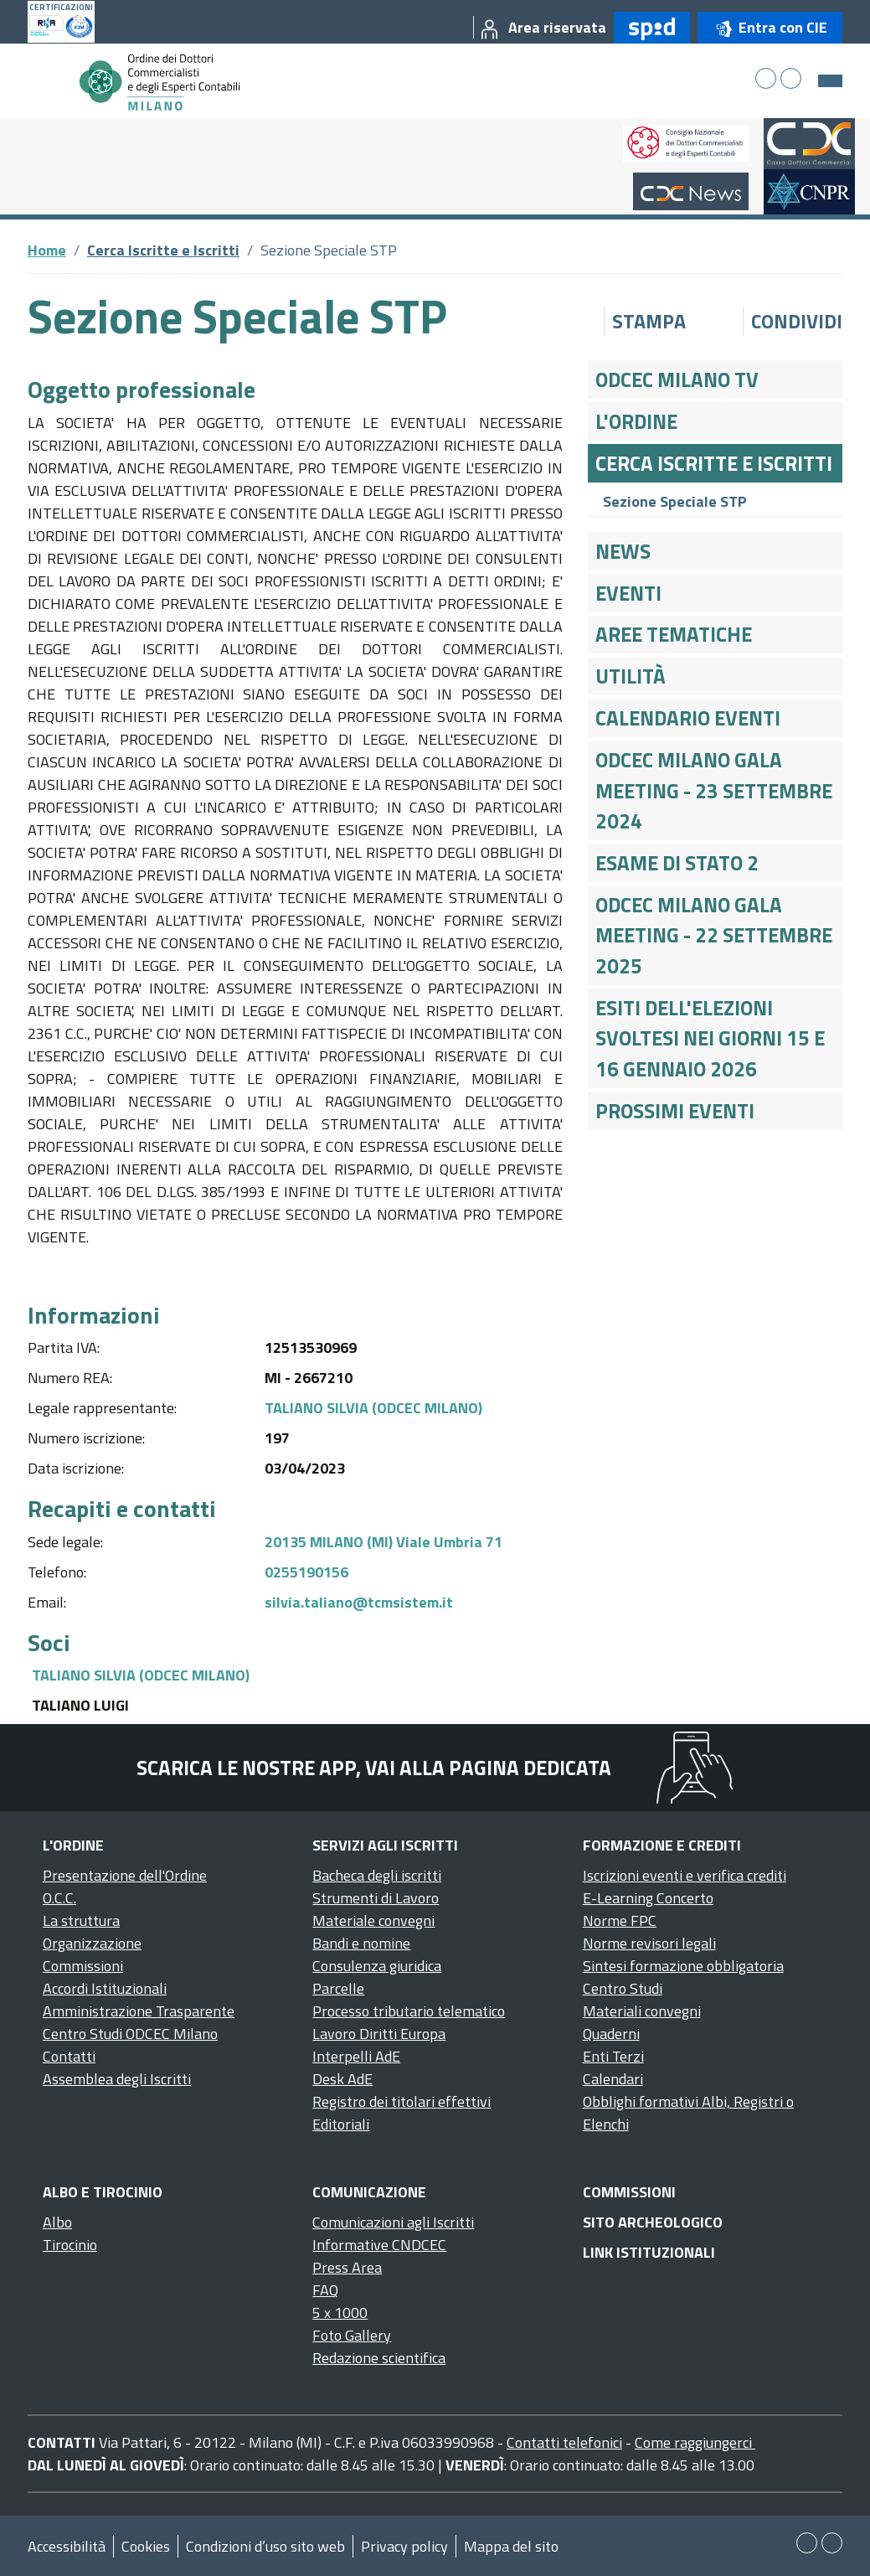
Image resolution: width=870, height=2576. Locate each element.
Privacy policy (404, 2546)
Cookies (145, 2546)
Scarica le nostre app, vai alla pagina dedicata (373, 1768)
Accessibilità (67, 2546)
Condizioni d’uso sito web (265, 2546)
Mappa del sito (511, 2546)
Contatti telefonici (564, 2442)
